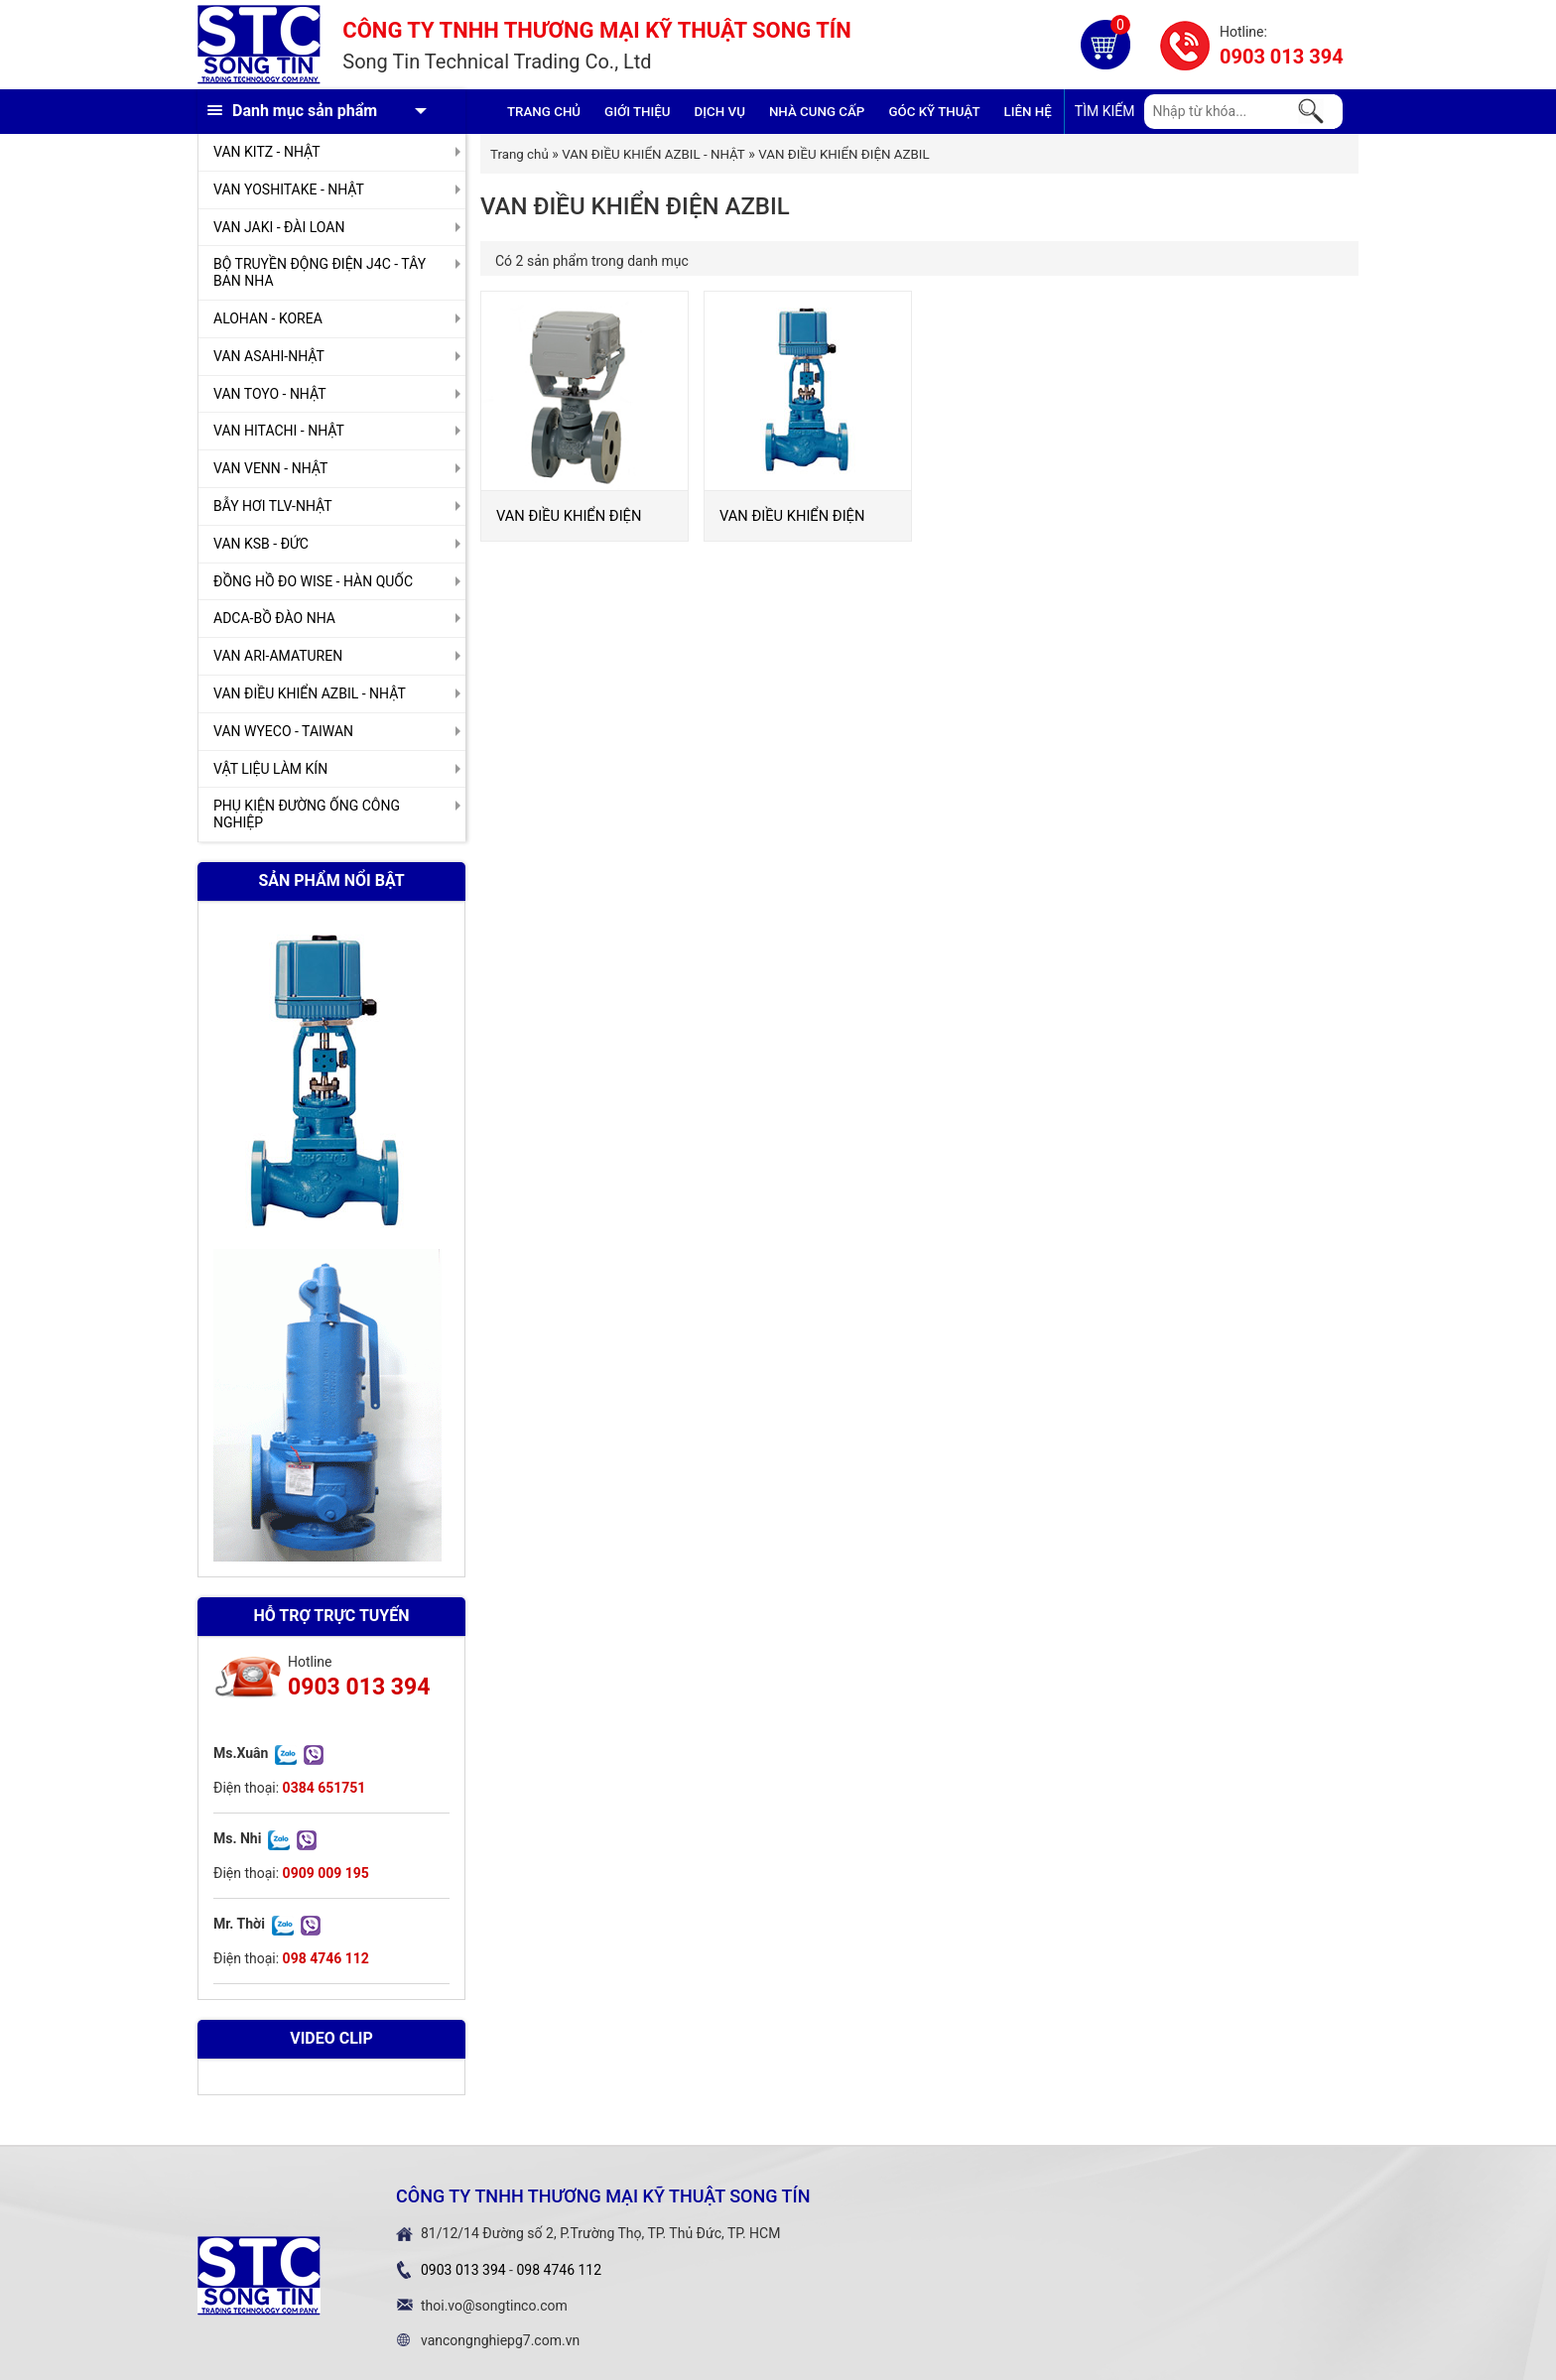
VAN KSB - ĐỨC (261, 544)
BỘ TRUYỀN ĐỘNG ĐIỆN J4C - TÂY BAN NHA (319, 272)
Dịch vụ (720, 111)
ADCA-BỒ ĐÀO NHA (274, 618)
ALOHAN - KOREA (268, 318)
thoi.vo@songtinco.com (494, 2306)
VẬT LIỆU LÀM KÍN (270, 769)
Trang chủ (544, 111)
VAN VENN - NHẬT (270, 468)
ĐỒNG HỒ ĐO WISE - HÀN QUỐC (313, 581)
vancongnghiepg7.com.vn (500, 2340)
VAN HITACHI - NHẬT (278, 430)
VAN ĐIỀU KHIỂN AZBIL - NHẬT (309, 693)
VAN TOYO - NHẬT (269, 394)
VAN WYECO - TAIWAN (283, 731)
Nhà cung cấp (817, 111)
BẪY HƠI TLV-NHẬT (272, 506)
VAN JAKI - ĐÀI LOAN (278, 227)
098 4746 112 (558, 2270)
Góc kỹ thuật (933, 111)
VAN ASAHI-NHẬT (268, 356)
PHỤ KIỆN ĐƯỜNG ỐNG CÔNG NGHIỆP (306, 814)
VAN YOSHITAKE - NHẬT (288, 189)
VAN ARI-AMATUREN (277, 656)
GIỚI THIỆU (637, 111)
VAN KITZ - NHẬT (267, 152)
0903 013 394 (1282, 56)
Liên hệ (1028, 111)
